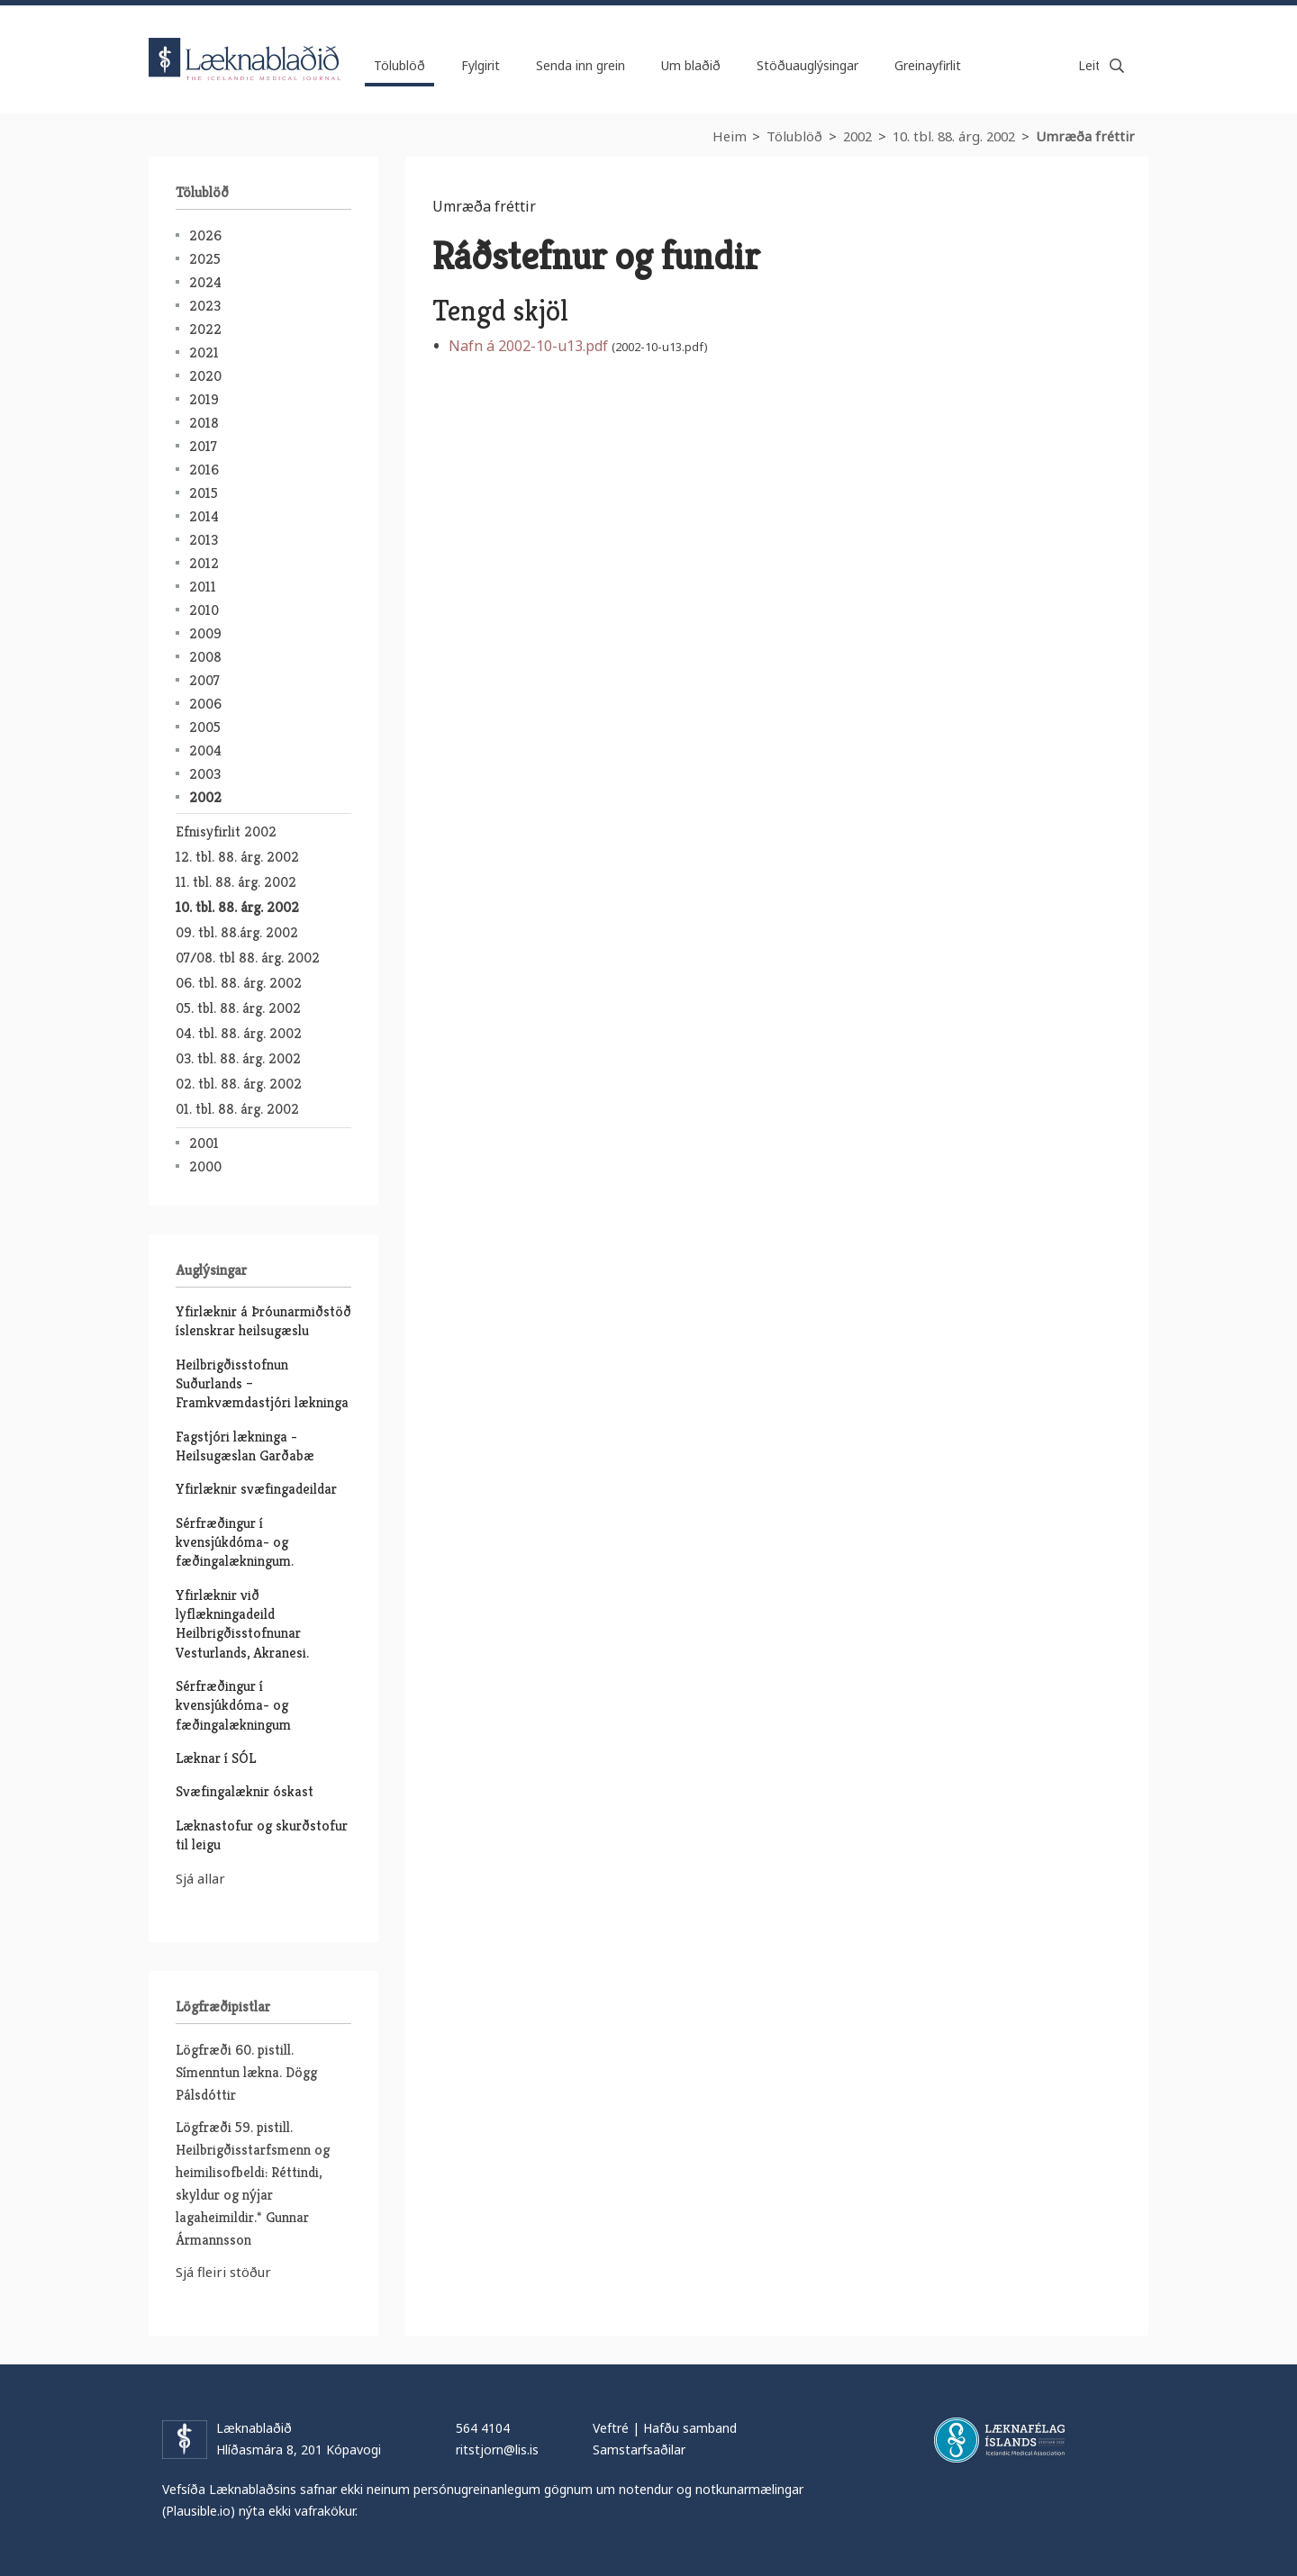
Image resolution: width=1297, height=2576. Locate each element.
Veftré (611, 2427)
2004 (205, 750)
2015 (203, 493)
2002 (857, 136)
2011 (202, 586)
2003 (205, 773)
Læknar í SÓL (216, 1758)
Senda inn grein (580, 65)
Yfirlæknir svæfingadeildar (256, 1488)
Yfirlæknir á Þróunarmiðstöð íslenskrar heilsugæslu (263, 1321)
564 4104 (483, 2427)
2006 (205, 703)
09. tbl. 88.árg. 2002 (237, 932)
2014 (204, 516)
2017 (203, 446)
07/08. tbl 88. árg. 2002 (248, 957)
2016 (204, 469)
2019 (204, 399)
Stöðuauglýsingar (807, 65)
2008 (205, 656)
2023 (205, 305)
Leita (1117, 66)
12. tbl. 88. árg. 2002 (237, 856)
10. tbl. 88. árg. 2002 (954, 136)
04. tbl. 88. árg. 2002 (239, 1033)
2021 (204, 352)
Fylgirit (480, 65)
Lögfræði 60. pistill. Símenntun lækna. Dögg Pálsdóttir (246, 2072)
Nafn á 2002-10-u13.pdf (528, 346)
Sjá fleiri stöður (223, 2272)
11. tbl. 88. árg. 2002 (236, 881)
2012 (204, 563)
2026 (205, 235)
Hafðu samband (690, 2427)
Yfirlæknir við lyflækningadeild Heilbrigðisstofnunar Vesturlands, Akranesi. (242, 1624)
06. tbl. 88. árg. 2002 (239, 982)
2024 (205, 282)
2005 (205, 727)
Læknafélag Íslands (999, 2440)
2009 (205, 633)
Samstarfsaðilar (639, 2449)
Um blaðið (691, 65)
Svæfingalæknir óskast (244, 1791)
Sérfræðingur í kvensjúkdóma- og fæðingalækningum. (235, 1542)
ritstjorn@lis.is (497, 2449)
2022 (205, 329)
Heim (729, 136)
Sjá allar (200, 1878)
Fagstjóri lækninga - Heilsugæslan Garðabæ (245, 1446)
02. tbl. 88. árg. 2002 (239, 1083)
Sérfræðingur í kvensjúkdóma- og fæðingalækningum (233, 1705)
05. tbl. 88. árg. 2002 (238, 1008)
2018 (204, 422)
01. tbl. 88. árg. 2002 (237, 1108)
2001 (204, 1143)
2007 (204, 680)
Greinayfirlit (927, 65)
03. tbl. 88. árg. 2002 (238, 1058)
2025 (205, 258)
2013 (203, 539)
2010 (204, 610)
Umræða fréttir (1085, 136)
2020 (205, 375)
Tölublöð (794, 136)
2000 (205, 1166)
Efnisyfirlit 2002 (226, 831)
